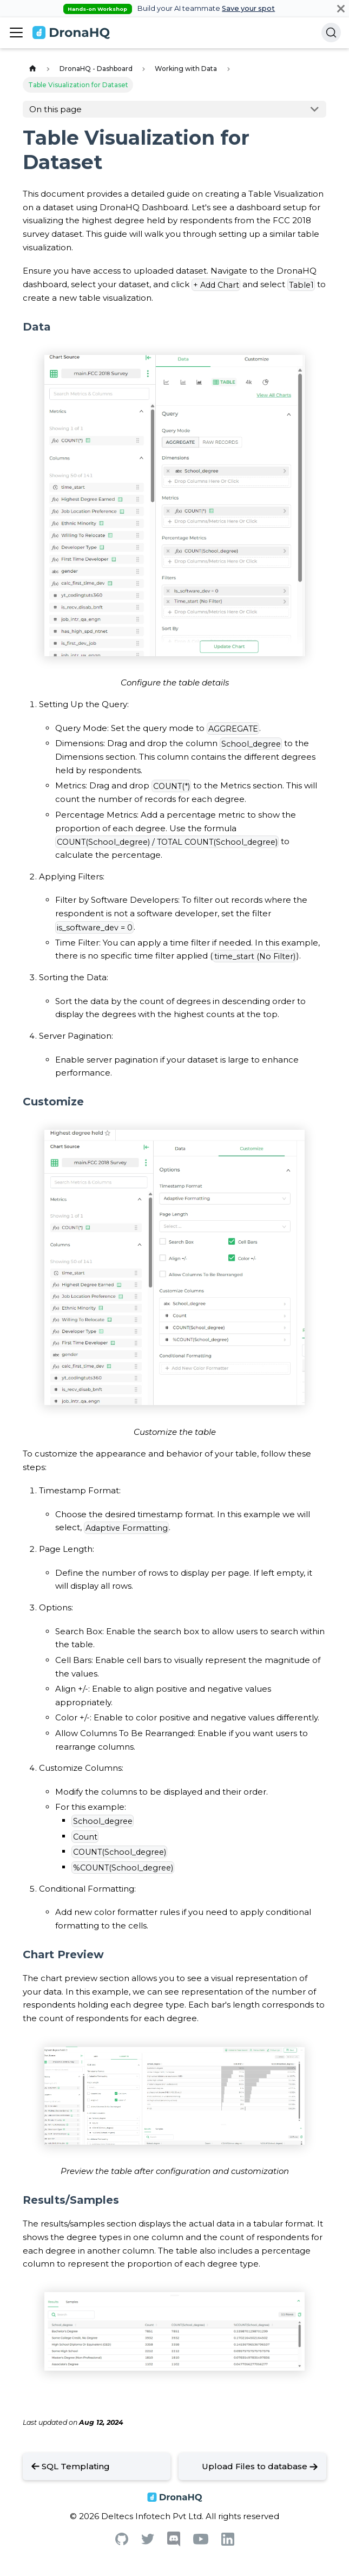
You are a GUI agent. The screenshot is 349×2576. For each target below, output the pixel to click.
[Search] (331, 32)
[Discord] (173, 2544)
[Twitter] (147, 2541)
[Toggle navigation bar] (16, 32)
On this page (55, 109)
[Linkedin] (227, 2543)
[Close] (341, 8)
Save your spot (248, 8)
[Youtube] (200, 2541)
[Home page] (32, 69)
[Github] (121, 2542)
